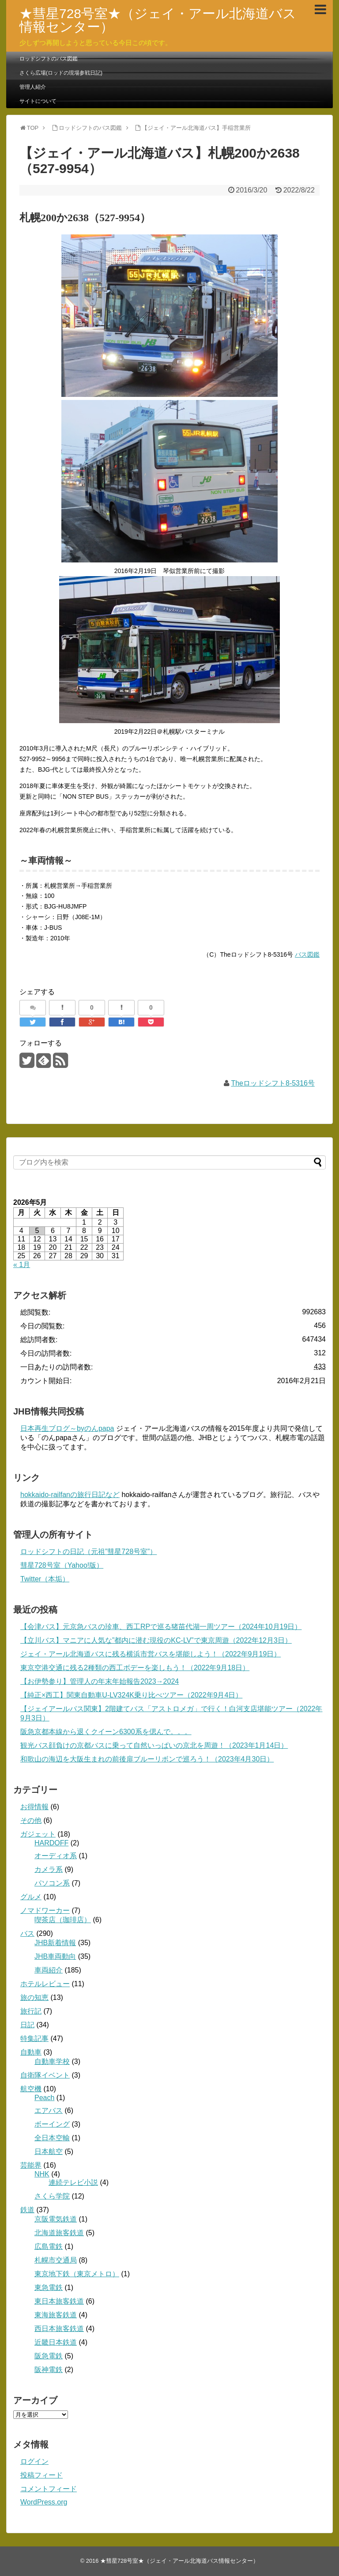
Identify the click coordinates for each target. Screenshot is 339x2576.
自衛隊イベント (45, 2075)
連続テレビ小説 (73, 2182)
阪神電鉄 (48, 2369)
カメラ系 (48, 1869)
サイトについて (37, 101)
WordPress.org (43, 2502)
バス (27, 1933)
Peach (44, 2097)
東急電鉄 (48, 2287)
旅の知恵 (34, 1997)
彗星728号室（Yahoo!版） (61, 1565)
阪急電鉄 (48, 2356)
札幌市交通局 (55, 2260)
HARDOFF (51, 1843)
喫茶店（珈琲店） (62, 1920)
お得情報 (34, 1806)
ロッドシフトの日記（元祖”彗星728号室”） (88, 1551)
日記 (27, 2025)
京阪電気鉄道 (55, 2219)
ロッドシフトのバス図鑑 (48, 59)
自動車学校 (52, 2061)
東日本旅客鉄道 (59, 2301)
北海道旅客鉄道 (59, 2233)
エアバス (48, 2110)
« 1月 (21, 1264)
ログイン (34, 2461)
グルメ (30, 1897)
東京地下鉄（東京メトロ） (76, 2274)
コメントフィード (48, 2489)
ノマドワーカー (45, 1910)
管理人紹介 (32, 87)
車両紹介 (48, 1970)
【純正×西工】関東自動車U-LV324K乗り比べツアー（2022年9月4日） (131, 1695)
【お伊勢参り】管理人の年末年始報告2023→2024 (99, 1681)
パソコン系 (52, 1883)
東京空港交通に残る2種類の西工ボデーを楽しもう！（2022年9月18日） (134, 1667)
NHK (41, 2174)
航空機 (30, 2089)
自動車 (30, 2052)
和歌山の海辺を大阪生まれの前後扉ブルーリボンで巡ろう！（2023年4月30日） (147, 1759)
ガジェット (38, 1834)
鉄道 (27, 2210)
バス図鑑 (307, 954)
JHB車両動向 (55, 1956)
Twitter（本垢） (44, 1579)
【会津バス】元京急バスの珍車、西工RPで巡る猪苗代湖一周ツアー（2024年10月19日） (160, 1626)
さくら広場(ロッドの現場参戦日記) (60, 73)
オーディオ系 (55, 1855)
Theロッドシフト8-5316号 (272, 1083)
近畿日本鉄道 (55, 2342)
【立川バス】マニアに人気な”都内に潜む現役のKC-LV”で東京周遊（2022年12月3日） (156, 1640)
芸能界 (30, 2165)
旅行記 (30, 2011)
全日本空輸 (52, 2138)
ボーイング (52, 2124)
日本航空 (48, 2151)
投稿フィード (41, 2475)
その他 (30, 1820)
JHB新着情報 (55, 1942)
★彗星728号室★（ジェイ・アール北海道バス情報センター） (157, 20)
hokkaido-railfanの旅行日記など (70, 1494)
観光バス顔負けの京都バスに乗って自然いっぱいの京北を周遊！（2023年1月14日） (154, 1745)
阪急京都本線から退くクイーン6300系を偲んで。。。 (106, 1731)
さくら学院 (52, 2196)
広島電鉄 (48, 2246)
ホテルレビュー (45, 1984)
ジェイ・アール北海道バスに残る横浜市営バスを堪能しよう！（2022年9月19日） (150, 1654)
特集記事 (34, 2038)
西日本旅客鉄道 (59, 2328)
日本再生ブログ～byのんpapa (67, 1428)
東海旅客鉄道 (55, 2315)
